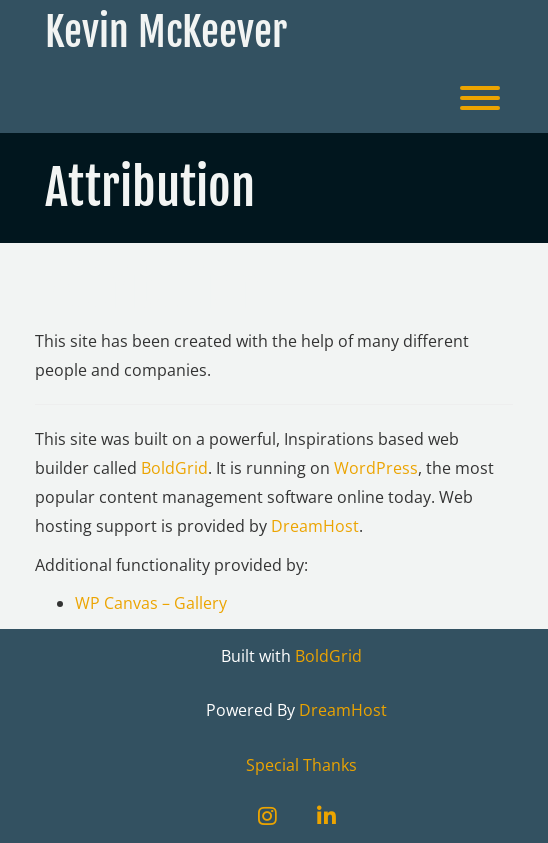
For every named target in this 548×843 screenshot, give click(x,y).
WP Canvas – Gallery (151, 603)
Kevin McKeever (166, 32)
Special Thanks (301, 765)
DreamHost (315, 526)
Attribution (155, 289)
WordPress (376, 468)
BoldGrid (174, 468)
